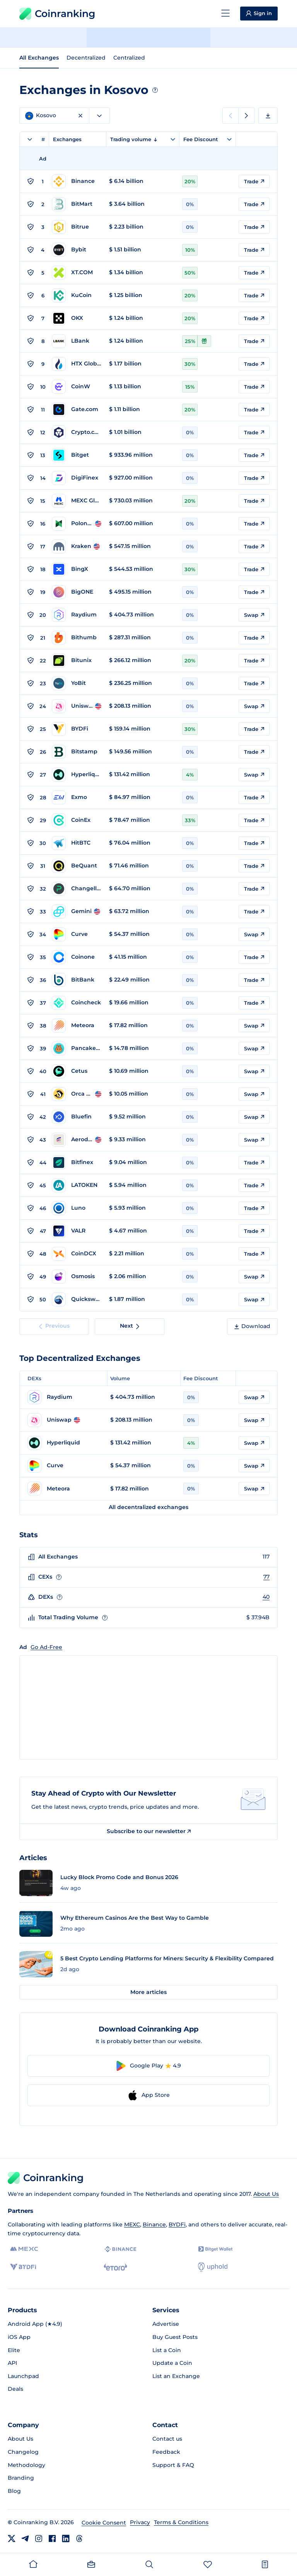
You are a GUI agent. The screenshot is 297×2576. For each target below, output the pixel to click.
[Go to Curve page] (76, 934)
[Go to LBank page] (76, 341)
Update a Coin (172, 2362)
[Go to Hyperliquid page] (76, 774)
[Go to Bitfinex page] (76, 1162)
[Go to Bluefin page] (76, 1117)
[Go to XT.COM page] (76, 273)
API (12, 2362)
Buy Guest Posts (175, 2337)
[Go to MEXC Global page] (76, 501)
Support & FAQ (173, 2465)
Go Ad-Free (46, 1647)
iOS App (19, 2337)
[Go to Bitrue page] (76, 227)
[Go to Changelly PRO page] (76, 889)
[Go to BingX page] (76, 569)
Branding (21, 2477)
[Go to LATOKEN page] (76, 1185)
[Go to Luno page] (76, 1208)
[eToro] (115, 2267)
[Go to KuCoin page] (76, 295)
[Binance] (120, 2249)
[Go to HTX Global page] (76, 364)
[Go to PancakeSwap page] (76, 1048)
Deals (15, 2388)
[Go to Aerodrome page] (76, 1140)
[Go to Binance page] (76, 181)
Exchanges (67, 139)
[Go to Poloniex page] (76, 524)
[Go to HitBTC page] (76, 843)
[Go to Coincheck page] (76, 1003)
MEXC (132, 2224)
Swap (254, 615)
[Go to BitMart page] (76, 204)
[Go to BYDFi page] (76, 729)
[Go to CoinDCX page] (76, 1254)
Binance (154, 2224)
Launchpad (23, 2376)
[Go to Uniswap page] (76, 706)
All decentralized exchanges (148, 1507)
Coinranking (57, 14)
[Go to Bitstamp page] (76, 752)
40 (266, 1596)
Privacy (140, 2522)
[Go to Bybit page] (76, 250)
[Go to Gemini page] (76, 911)
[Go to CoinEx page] (76, 820)
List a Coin (166, 2350)
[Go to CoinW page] (76, 387)
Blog (14, 2490)
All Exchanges (39, 57)
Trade (254, 181)
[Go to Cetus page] (76, 1071)
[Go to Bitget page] (76, 455)
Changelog (23, 2451)
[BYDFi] (23, 2267)
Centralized (129, 57)
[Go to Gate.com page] (76, 409)
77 (266, 1576)
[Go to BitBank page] (76, 980)
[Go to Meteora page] (76, 1025)
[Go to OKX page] (76, 318)
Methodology (26, 2465)
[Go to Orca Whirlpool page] (76, 1094)
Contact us (167, 2438)
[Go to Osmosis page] (76, 1276)
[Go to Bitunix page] (76, 660)
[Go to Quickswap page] (76, 1299)
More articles (148, 1992)
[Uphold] (212, 2267)
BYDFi (177, 2224)
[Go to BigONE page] (76, 592)
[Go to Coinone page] (76, 957)
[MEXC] (24, 2249)
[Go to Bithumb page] (76, 638)
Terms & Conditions (181, 2522)
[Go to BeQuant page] (76, 866)
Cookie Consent (104, 2522)
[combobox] (99, 116)
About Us (266, 2193)
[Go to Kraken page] (76, 546)
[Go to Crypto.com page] (76, 432)
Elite (14, 2350)
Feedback (166, 2451)
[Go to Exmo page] (76, 797)
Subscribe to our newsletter (149, 1831)
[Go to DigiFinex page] (76, 478)
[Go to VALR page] (76, 1231)
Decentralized (86, 57)
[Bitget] (215, 2249)
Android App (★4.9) (35, 2323)
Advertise (165, 2323)
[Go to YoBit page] (76, 683)
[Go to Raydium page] (76, 615)
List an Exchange (176, 2376)
